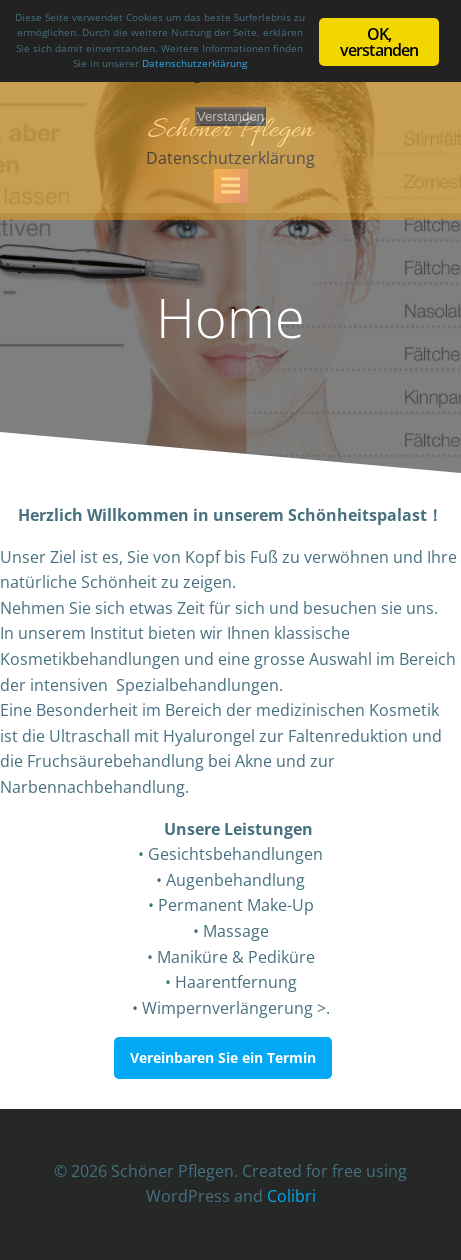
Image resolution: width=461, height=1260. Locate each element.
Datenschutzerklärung (230, 158)
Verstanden (230, 116)
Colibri (291, 1196)
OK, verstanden (379, 42)
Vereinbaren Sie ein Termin (223, 1057)
